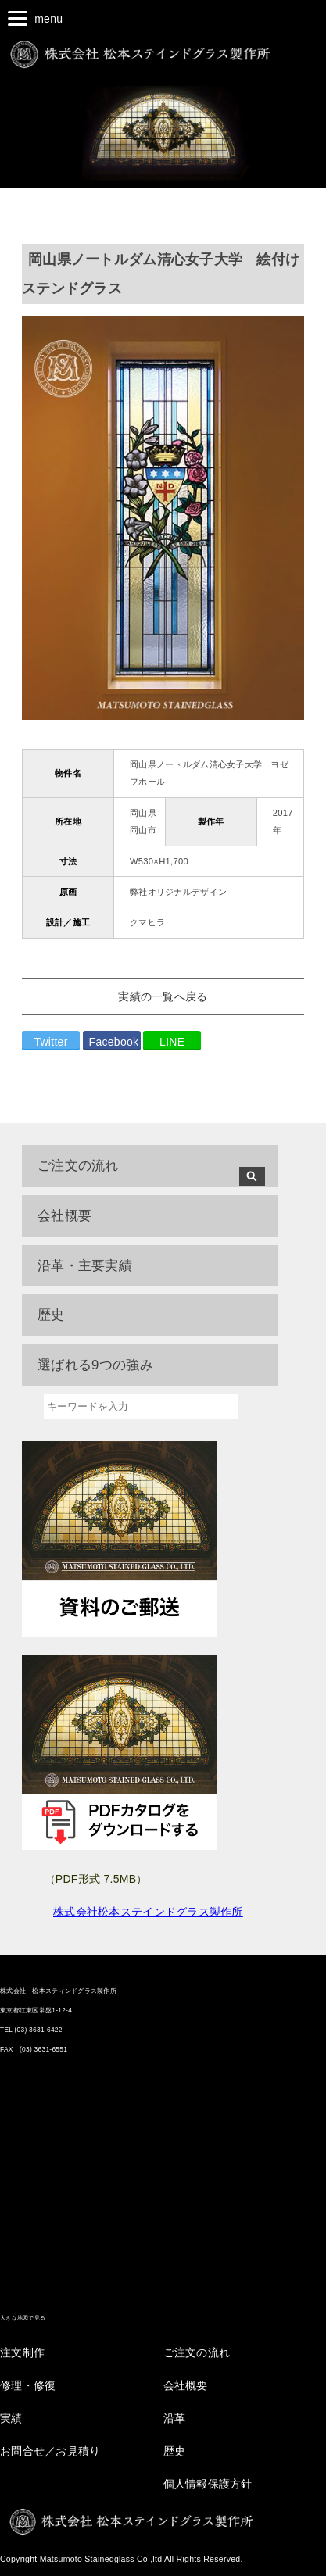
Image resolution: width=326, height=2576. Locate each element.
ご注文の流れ (78, 1165)
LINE (171, 1042)
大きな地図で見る (22, 2317)
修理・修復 (28, 2385)
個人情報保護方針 (208, 2484)
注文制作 (22, 2352)
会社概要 (185, 2385)
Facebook (114, 1042)
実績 (11, 2418)
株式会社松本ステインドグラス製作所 (148, 1911)
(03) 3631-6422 (39, 2030)
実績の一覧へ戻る (162, 996)
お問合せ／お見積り (50, 2451)
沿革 (174, 2418)
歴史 (174, 2451)
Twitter (50, 1042)
